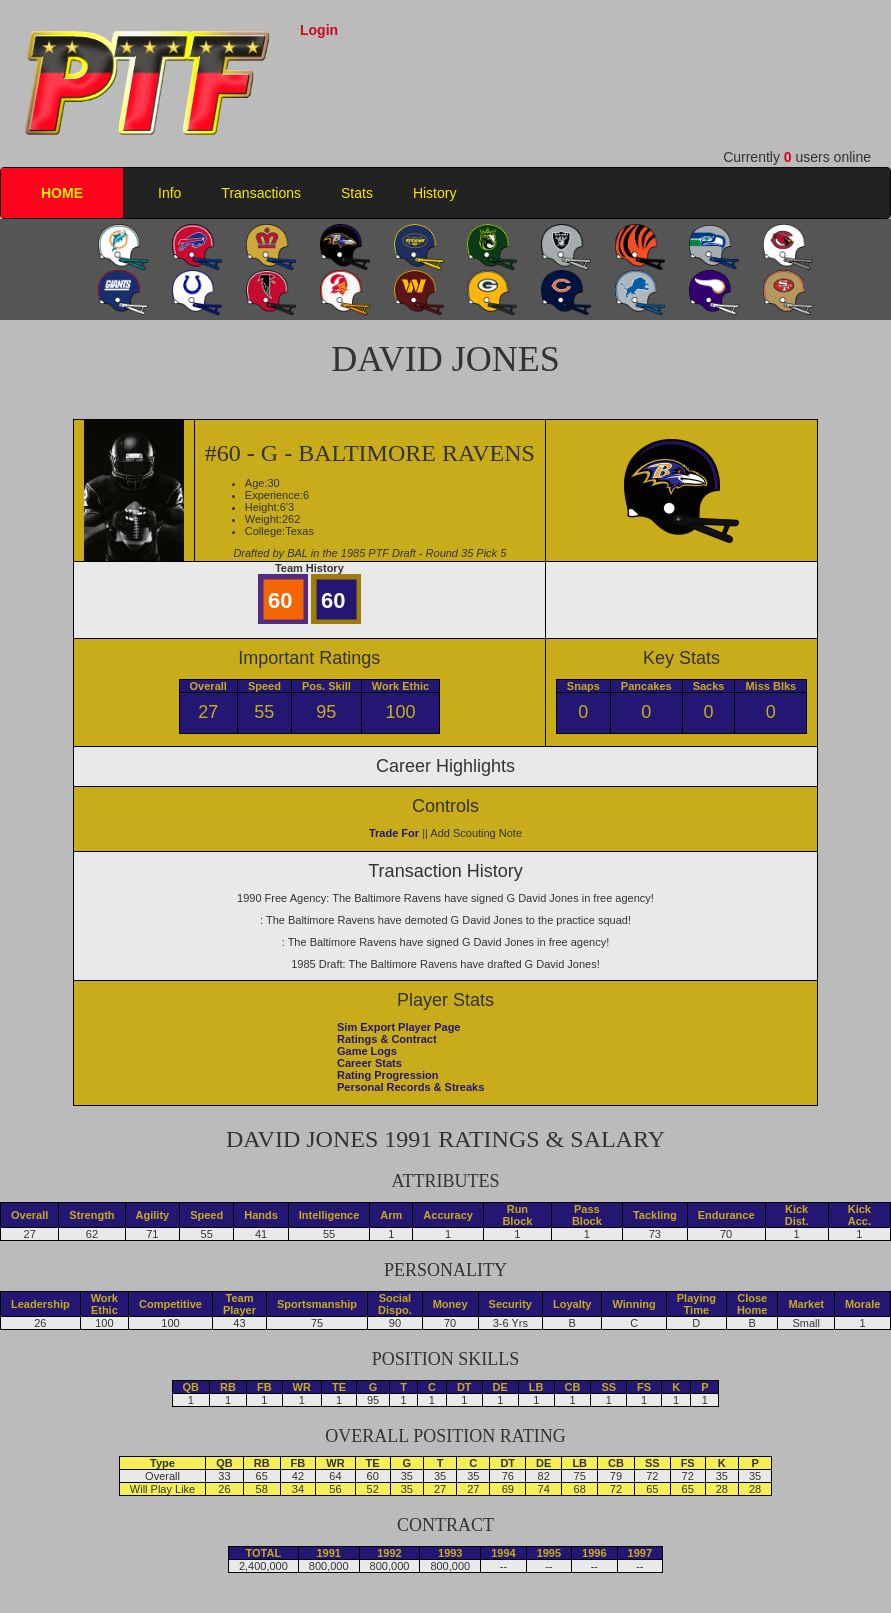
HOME (62, 193)
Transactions (261, 193)
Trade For (394, 833)
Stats (357, 193)
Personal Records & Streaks (410, 1087)
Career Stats (369, 1063)
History (435, 193)
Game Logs (367, 1051)
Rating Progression (387, 1075)
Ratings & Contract (387, 1039)
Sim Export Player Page (399, 1027)
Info (169, 193)
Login (319, 30)
